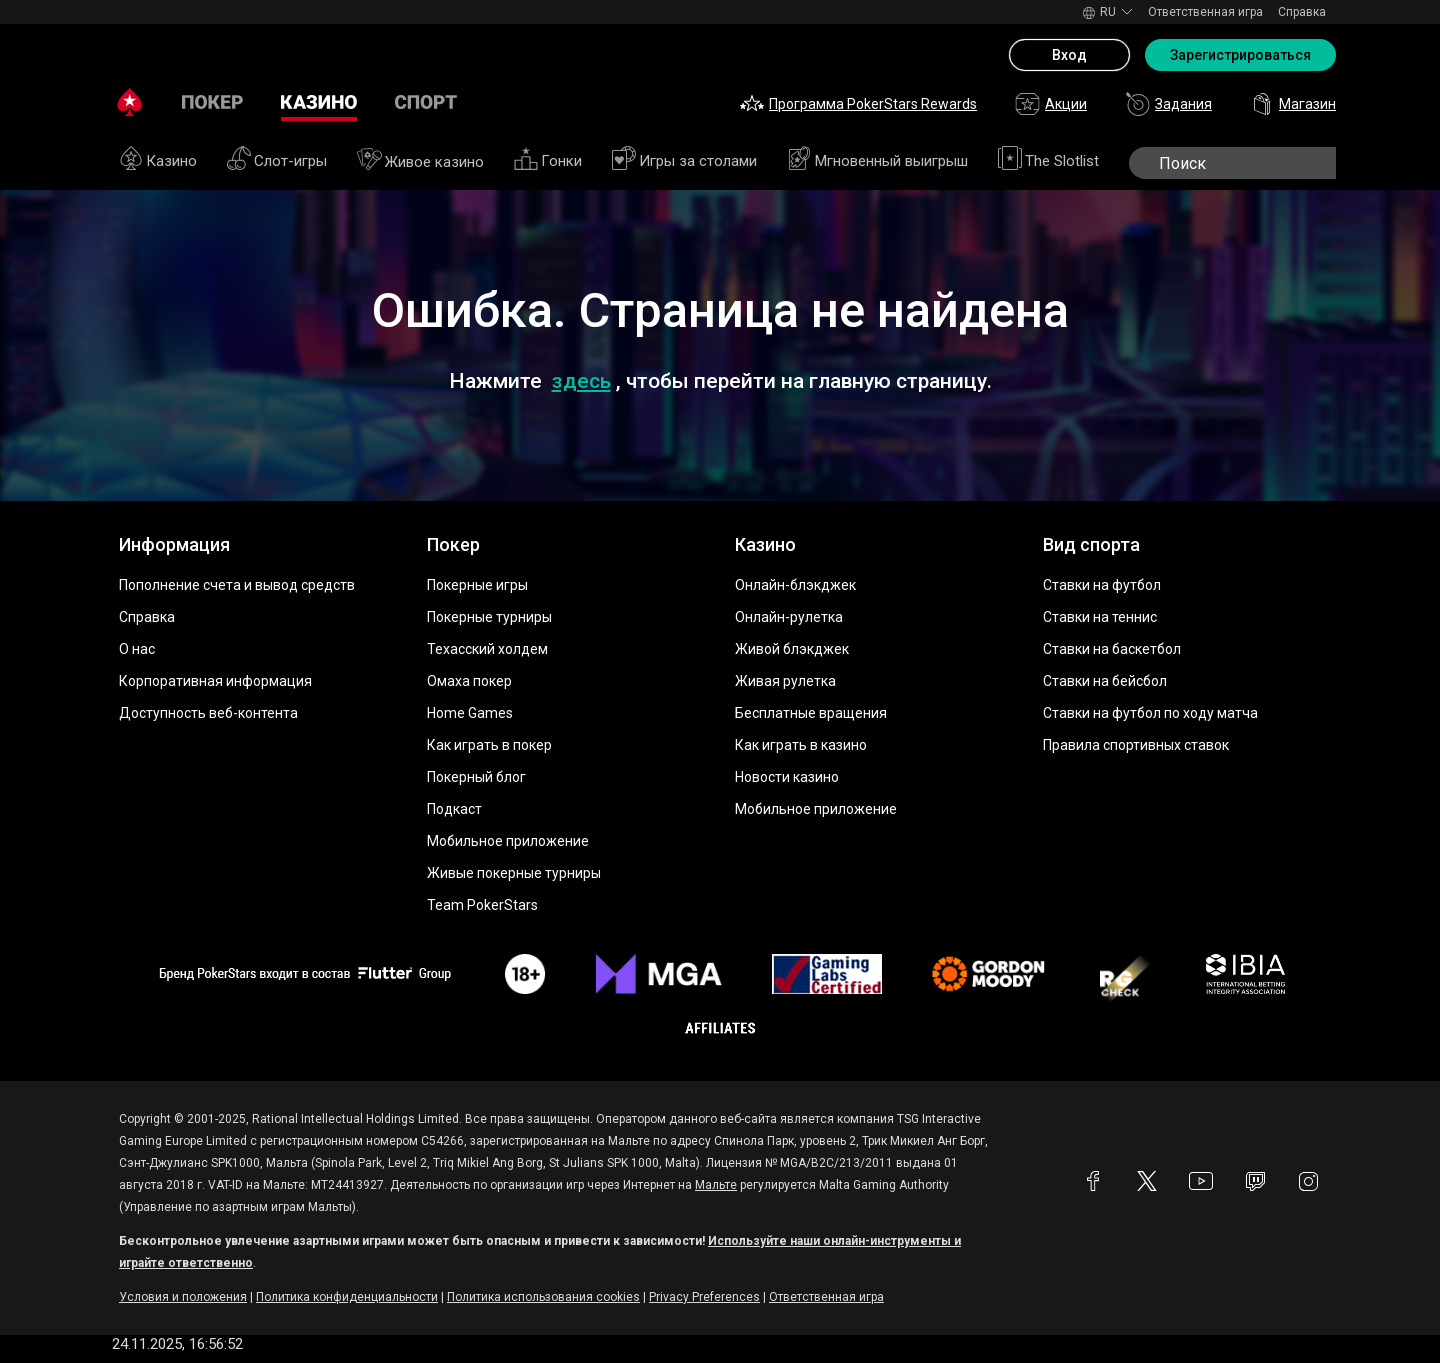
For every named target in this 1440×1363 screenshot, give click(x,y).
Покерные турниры (489, 617)
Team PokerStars (482, 905)
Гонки (548, 161)
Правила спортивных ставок (1136, 745)
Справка (1302, 12)
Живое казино (420, 162)
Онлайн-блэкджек (795, 585)
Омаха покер (469, 681)
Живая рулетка (785, 681)
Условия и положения (183, 1297)
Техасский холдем (487, 649)
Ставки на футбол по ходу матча (1150, 713)
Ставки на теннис (1100, 617)
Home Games (470, 713)
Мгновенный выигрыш (877, 161)
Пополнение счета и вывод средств (237, 585)
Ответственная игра (1205, 12)
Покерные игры (477, 585)
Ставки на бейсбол (1105, 681)
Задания (1168, 104)
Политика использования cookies (543, 1297)
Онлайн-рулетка (789, 617)
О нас (137, 649)
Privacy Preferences (704, 1297)
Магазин (1293, 104)
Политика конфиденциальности (347, 1297)
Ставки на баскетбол (1112, 649)
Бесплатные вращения (811, 713)
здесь (581, 381)
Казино (158, 161)
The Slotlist (1048, 161)
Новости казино (787, 777)
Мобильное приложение (508, 841)
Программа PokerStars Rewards (858, 104)
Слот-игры (277, 161)
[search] (1251, 163)
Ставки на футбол (1102, 585)
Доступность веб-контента (208, 713)
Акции (1051, 104)
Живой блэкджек (792, 649)
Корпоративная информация (215, 681)
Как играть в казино (801, 745)
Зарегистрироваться (1240, 55)
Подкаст (454, 809)
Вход (1069, 55)
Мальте (716, 1185)
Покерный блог (476, 777)
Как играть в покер (489, 745)
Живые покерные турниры (514, 873)
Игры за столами (684, 161)
